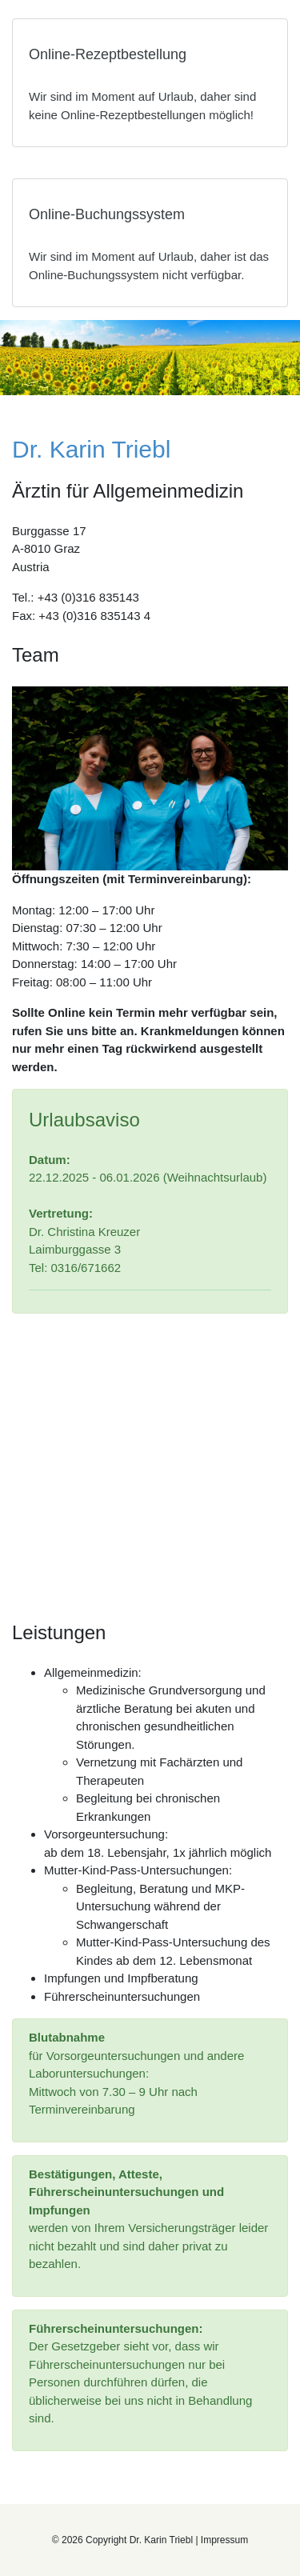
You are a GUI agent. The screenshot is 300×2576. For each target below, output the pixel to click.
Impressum (224, 2540)
